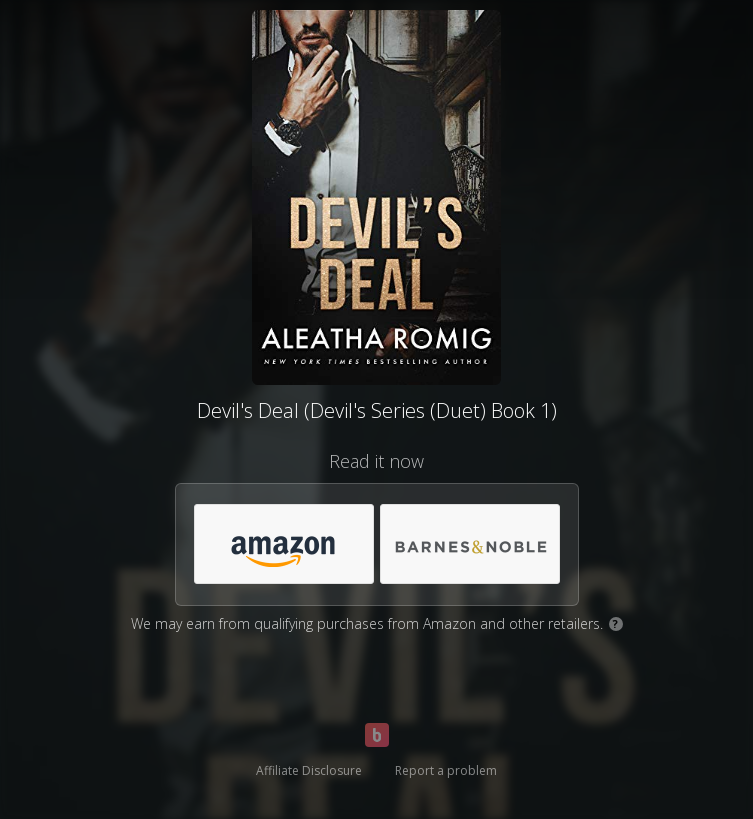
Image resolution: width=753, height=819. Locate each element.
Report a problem (446, 770)
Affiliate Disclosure (309, 770)
